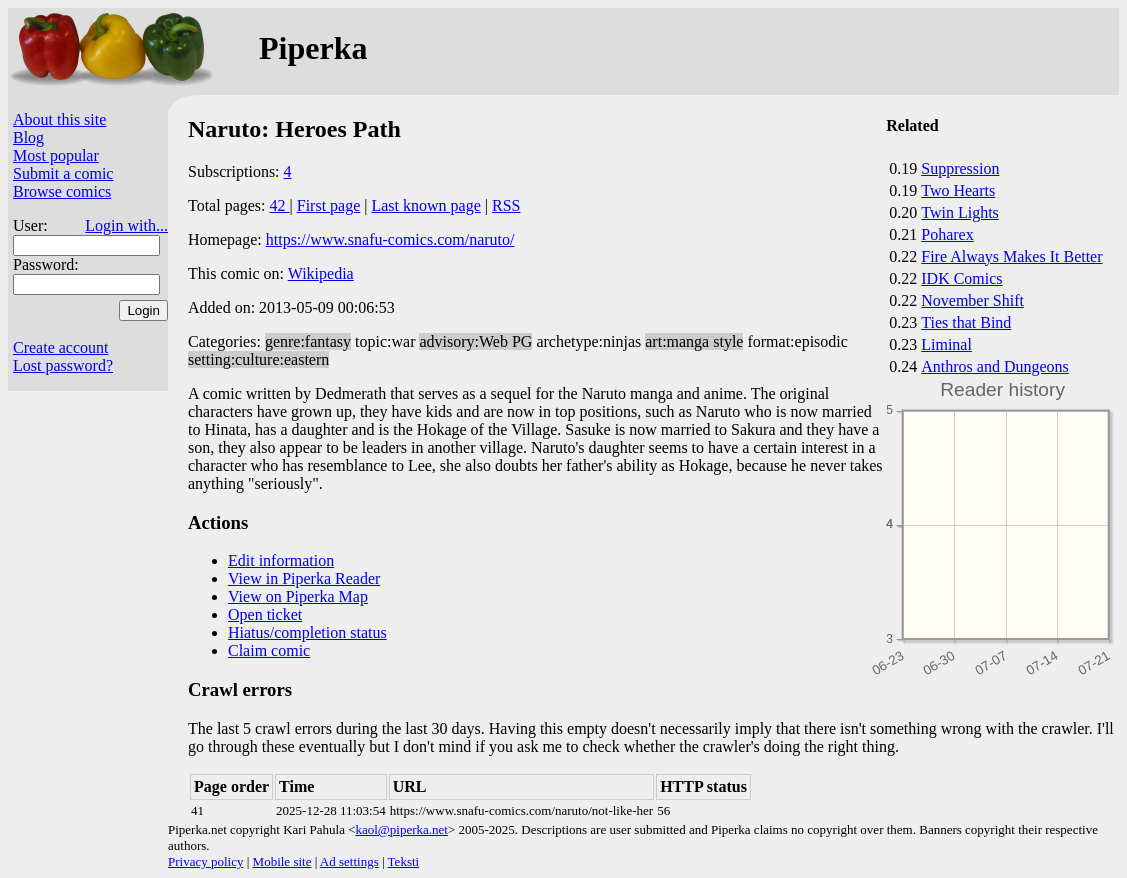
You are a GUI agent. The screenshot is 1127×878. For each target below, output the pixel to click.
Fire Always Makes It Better (1011, 256)
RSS (506, 205)
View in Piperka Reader (304, 578)
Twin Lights (960, 212)
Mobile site (282, 861)
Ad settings (349, 861)
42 (280, 205)
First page (329, 205)
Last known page (425, 205)
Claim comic (269, 650)
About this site (59, 119)
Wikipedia (321, 273)
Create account (61, 347)
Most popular (56, 155)
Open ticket (265, 614)
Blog (28, 137)
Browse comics (62, 191)
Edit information (281, 560)
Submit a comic (63, 173)
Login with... (126, 225)
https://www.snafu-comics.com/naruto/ (390, 239)
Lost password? (63, 365)
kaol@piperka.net (401, 829)
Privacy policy (205, 861)
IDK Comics (961, 278)
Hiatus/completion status (307, 632)
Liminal (946, 344)
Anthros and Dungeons (995, 366)
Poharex (947, 234)
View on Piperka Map (298, 596)
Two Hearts (958, 190)
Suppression (960, 168)
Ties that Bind (966, 322)
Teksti (404, 861)
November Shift (972, 300)
